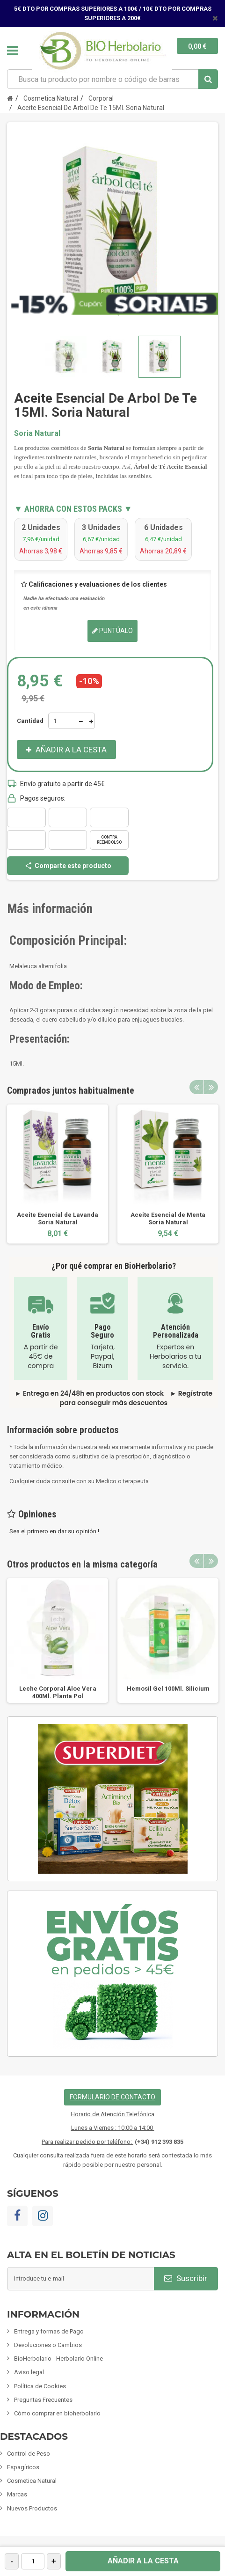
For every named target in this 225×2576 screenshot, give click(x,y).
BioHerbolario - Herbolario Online (58, 2358)
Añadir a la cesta (143, 2560)
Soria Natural (37, 433)
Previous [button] (196, 1087)
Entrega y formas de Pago (49, 2331)
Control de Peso (28, 2453)
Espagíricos (23, 2467)
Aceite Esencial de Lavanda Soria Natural (57, 1218)
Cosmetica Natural (32, 2480)
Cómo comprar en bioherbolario (57, 2413)
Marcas (17, 2494)
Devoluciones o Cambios (48, 2344)
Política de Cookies (40, 2386)
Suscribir (185, 2278)
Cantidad (30, 720)
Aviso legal (29, 2372)
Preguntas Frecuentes (43, 2399)
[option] (57, 1174)
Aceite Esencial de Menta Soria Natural (168, 1218)
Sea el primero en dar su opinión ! (54, 1531)
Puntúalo (112, 630)
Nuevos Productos (32, 2508)
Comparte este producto (67, 865)
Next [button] (211, 1087)
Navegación (12, 50)
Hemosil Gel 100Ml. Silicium (168, 1688)
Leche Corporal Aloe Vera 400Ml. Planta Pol (57, 1692)
